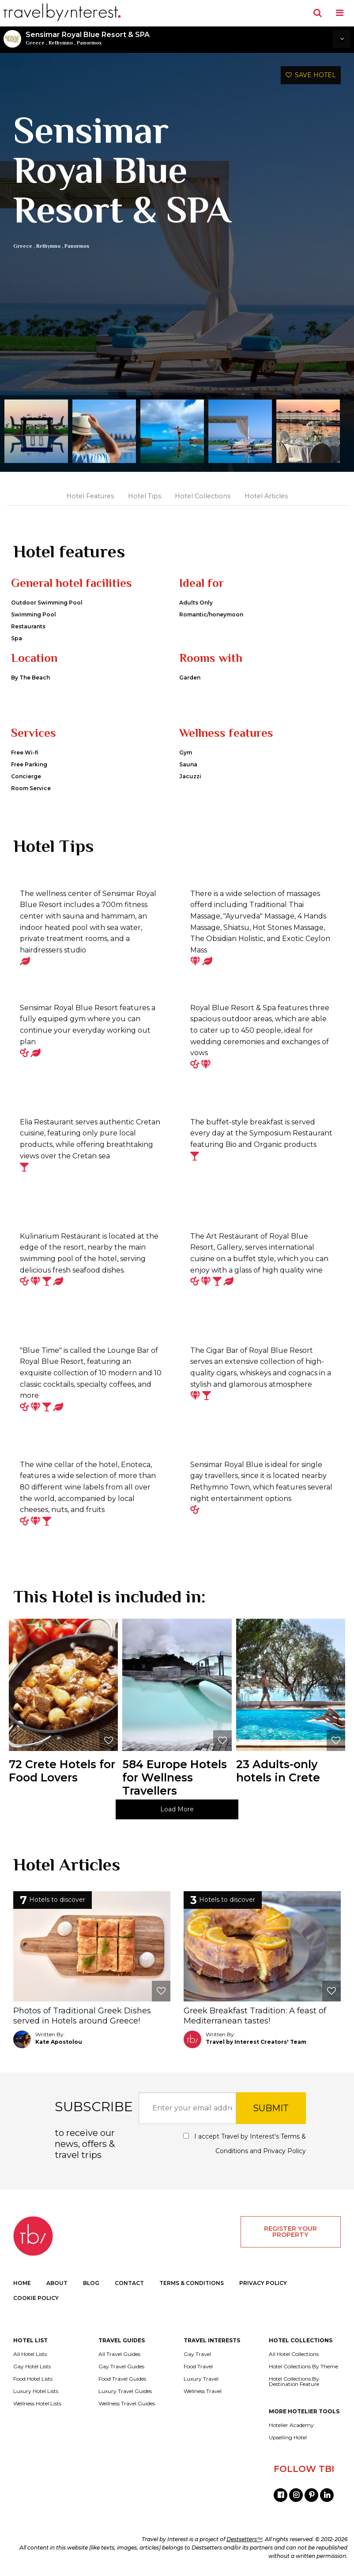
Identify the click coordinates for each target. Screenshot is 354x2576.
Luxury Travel (201, 2379)
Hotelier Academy (291, 2425)
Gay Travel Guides (121, 2366)
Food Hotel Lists (33, 2379)
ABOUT (57, 2283)
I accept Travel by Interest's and (244, 2143)
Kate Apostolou (58, 2041)
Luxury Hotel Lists (35, 2391)
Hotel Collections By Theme (303, 2366)
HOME (22, 2283)
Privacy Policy (284, 2151)
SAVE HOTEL (311, 75)
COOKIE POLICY (36, 2298)
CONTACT (129, 2283)
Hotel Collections (202, 496)
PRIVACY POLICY (263, 2283)
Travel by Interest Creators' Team (256, 2041)
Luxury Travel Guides (125, 2391)
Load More (177, 1809)
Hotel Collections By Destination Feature (294, 2381)
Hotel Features (90, 496)
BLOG (91, 2283)
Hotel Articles (266, 496)
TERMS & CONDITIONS (191, 2283)
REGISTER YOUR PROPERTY (290, 2232)
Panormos (89, 43)
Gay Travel (197, 2354)
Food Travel (198, 2366)
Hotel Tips (144, 496)
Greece (35, 43)
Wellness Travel (203, 2391)
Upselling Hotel (288, 2437)
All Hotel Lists (30, 2354)
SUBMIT (271, 2108)
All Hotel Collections (294, 2354)
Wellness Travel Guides (126, 2403)
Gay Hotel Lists (32, 2366)
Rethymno (61, 43)
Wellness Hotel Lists (37, 2403)
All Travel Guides (119, 2354)
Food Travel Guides (122, 2379)
